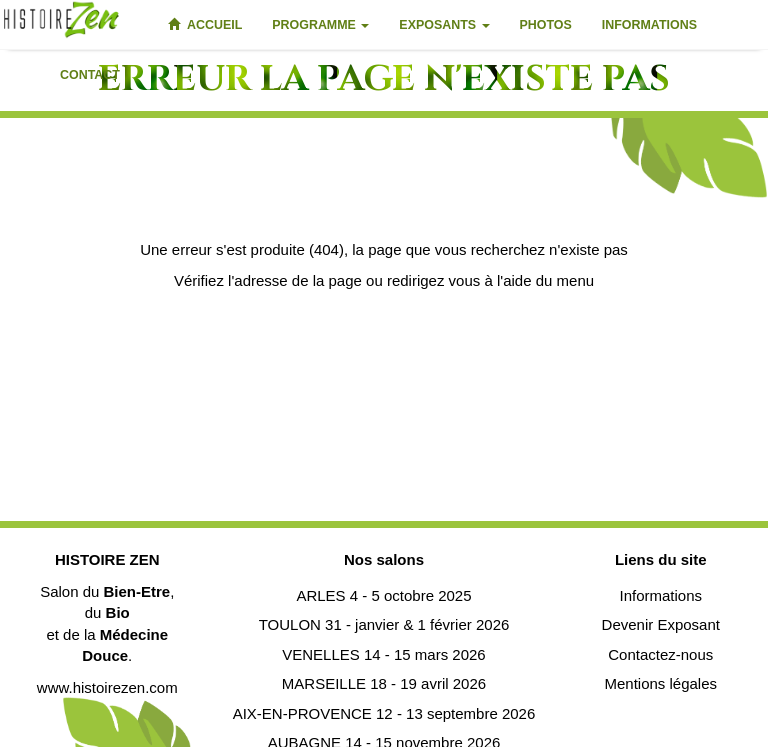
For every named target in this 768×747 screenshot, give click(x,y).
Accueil (205, 25)
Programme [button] (320, 25)
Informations (649, 25)
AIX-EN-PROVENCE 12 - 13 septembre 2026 (384, 713)
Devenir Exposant (661, 624)
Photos (546, 25)
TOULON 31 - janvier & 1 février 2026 (384, 624)
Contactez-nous (660, 654)
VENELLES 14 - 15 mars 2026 (383, 654)
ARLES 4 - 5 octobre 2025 (383, 595)
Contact (90, 75)
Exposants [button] (444, 25)
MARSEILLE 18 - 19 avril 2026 (384, 683)
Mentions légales (660, 683)
